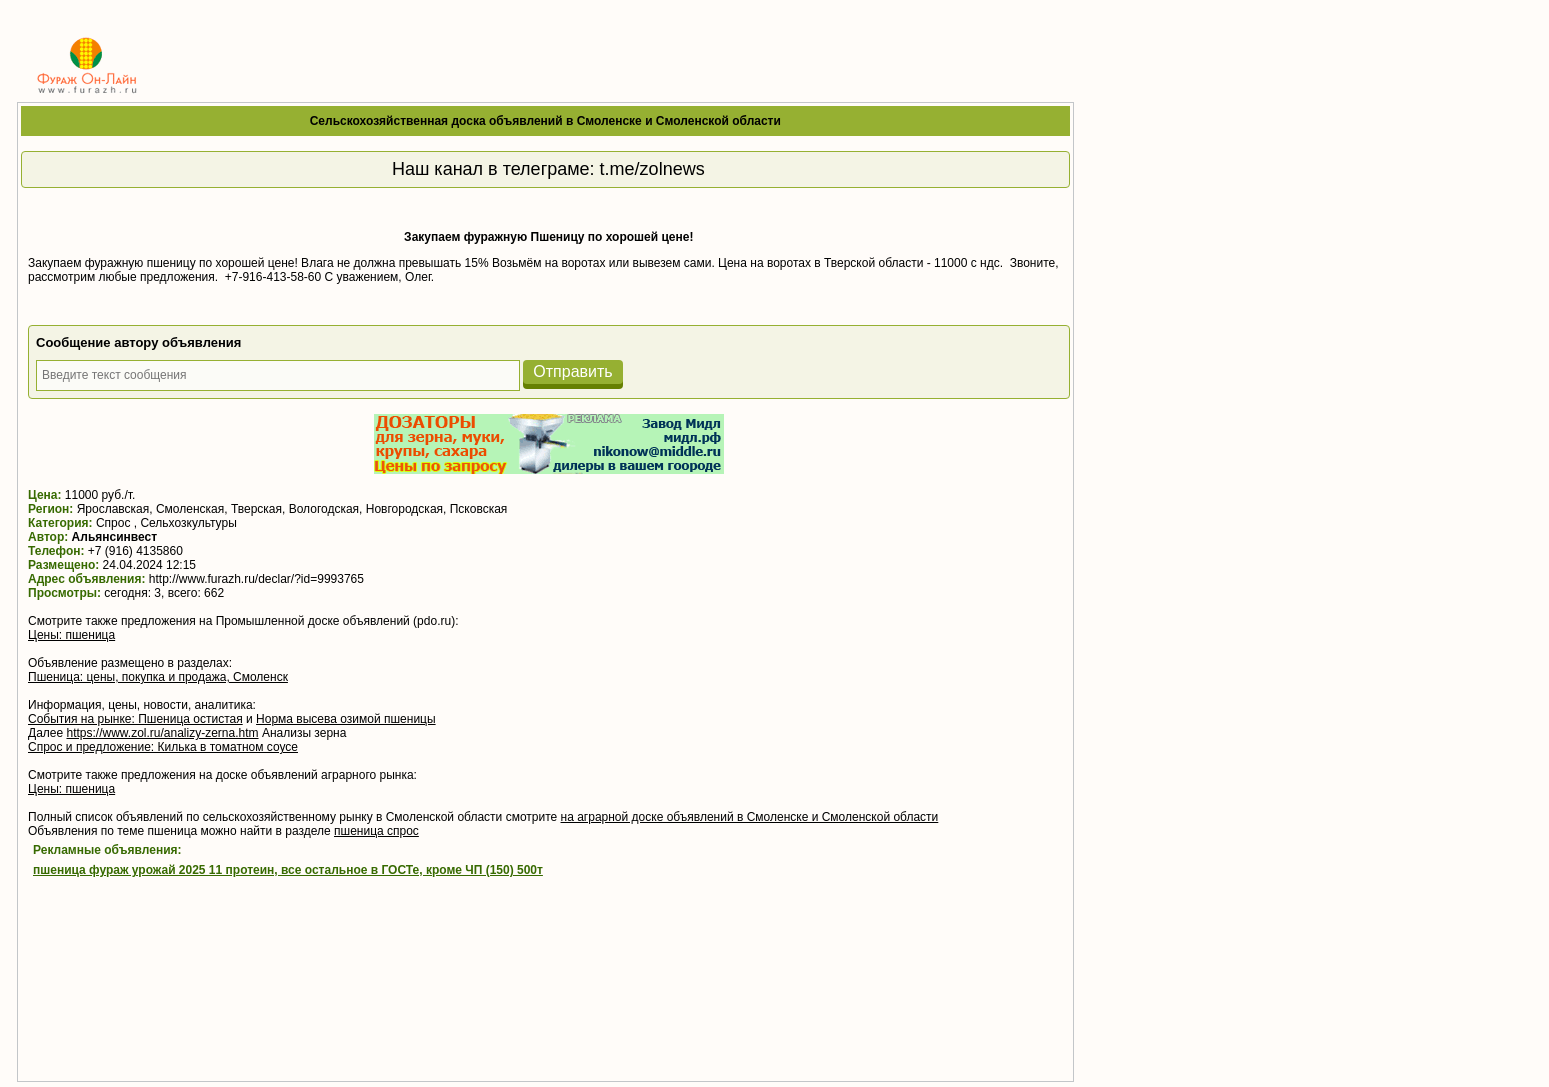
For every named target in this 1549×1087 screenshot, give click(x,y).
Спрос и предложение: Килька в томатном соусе (163, 747)
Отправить (572, 371)
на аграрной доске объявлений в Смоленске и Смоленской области (750, 817)
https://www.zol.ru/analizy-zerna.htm (162, 733)
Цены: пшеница (71, 635)
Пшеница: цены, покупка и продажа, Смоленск (158, 677)
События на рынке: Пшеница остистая (135, 719)
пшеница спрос (376, 831)
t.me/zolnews (652, 169)
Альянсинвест (115, 537)
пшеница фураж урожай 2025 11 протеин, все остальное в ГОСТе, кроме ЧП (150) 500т (288, 870)
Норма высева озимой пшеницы (346, 719)
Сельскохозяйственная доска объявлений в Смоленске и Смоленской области (545, 121)
